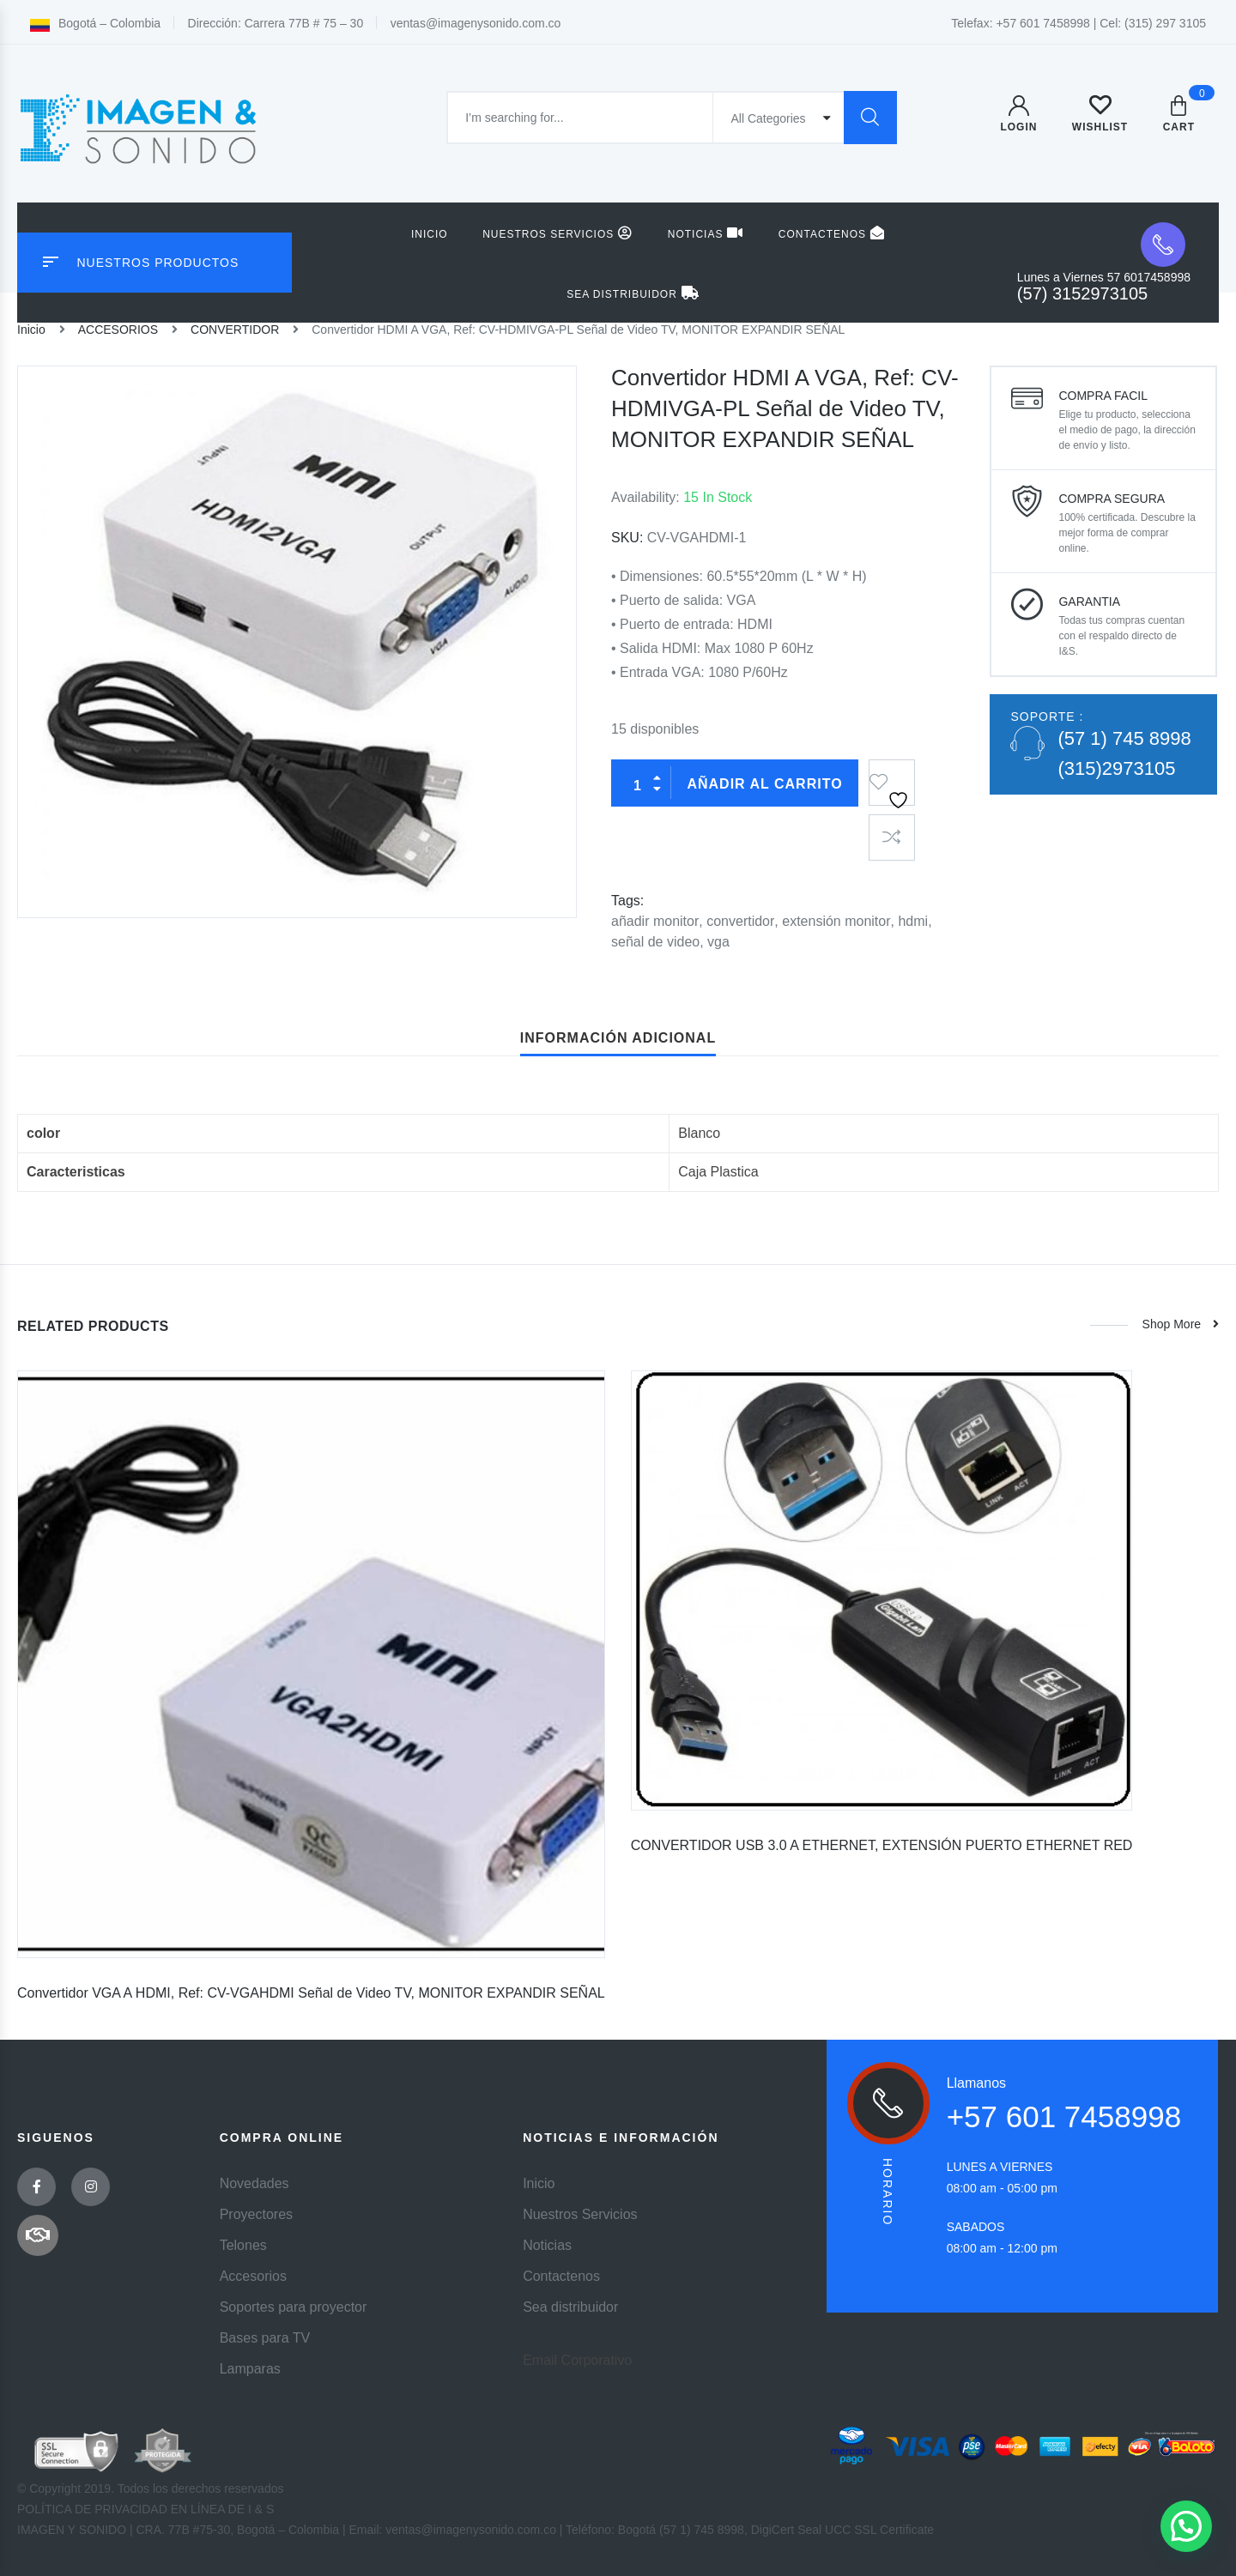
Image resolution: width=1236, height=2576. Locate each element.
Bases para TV (265, 2338)
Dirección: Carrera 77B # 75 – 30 (276, 23)
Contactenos (832, 233)
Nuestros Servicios (557, 233)
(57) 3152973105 (1082, 293)
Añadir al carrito (764, 784)
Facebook (37, 2187)
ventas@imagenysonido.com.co (476, 23)
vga (718, 941)
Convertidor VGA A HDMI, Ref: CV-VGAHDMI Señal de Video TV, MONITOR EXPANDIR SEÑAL (311, 1993)
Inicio (429, 234)
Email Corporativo (577, 2360)
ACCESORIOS (118, 329)
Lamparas (250, 2368)
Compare (892, 837)
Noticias (706, 233)
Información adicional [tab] (618, 1038)
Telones (243, 2245)
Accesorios (253, 2276)
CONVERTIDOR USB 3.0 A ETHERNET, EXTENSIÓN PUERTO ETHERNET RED (882, 1845)
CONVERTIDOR (235, 329)
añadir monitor (655, 921)
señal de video (655, 941)
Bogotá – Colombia (95, 23)
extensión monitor (836, 921)
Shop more (1179, 1324)
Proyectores (256, 2214)
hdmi (913, 921)
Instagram (91, 2187)
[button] (1186, 2526)
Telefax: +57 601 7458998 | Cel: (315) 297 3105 (1078, 23)
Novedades (254, 2183)
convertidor (740, 921)
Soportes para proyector (293, 2307)
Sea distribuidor (633, 293)
